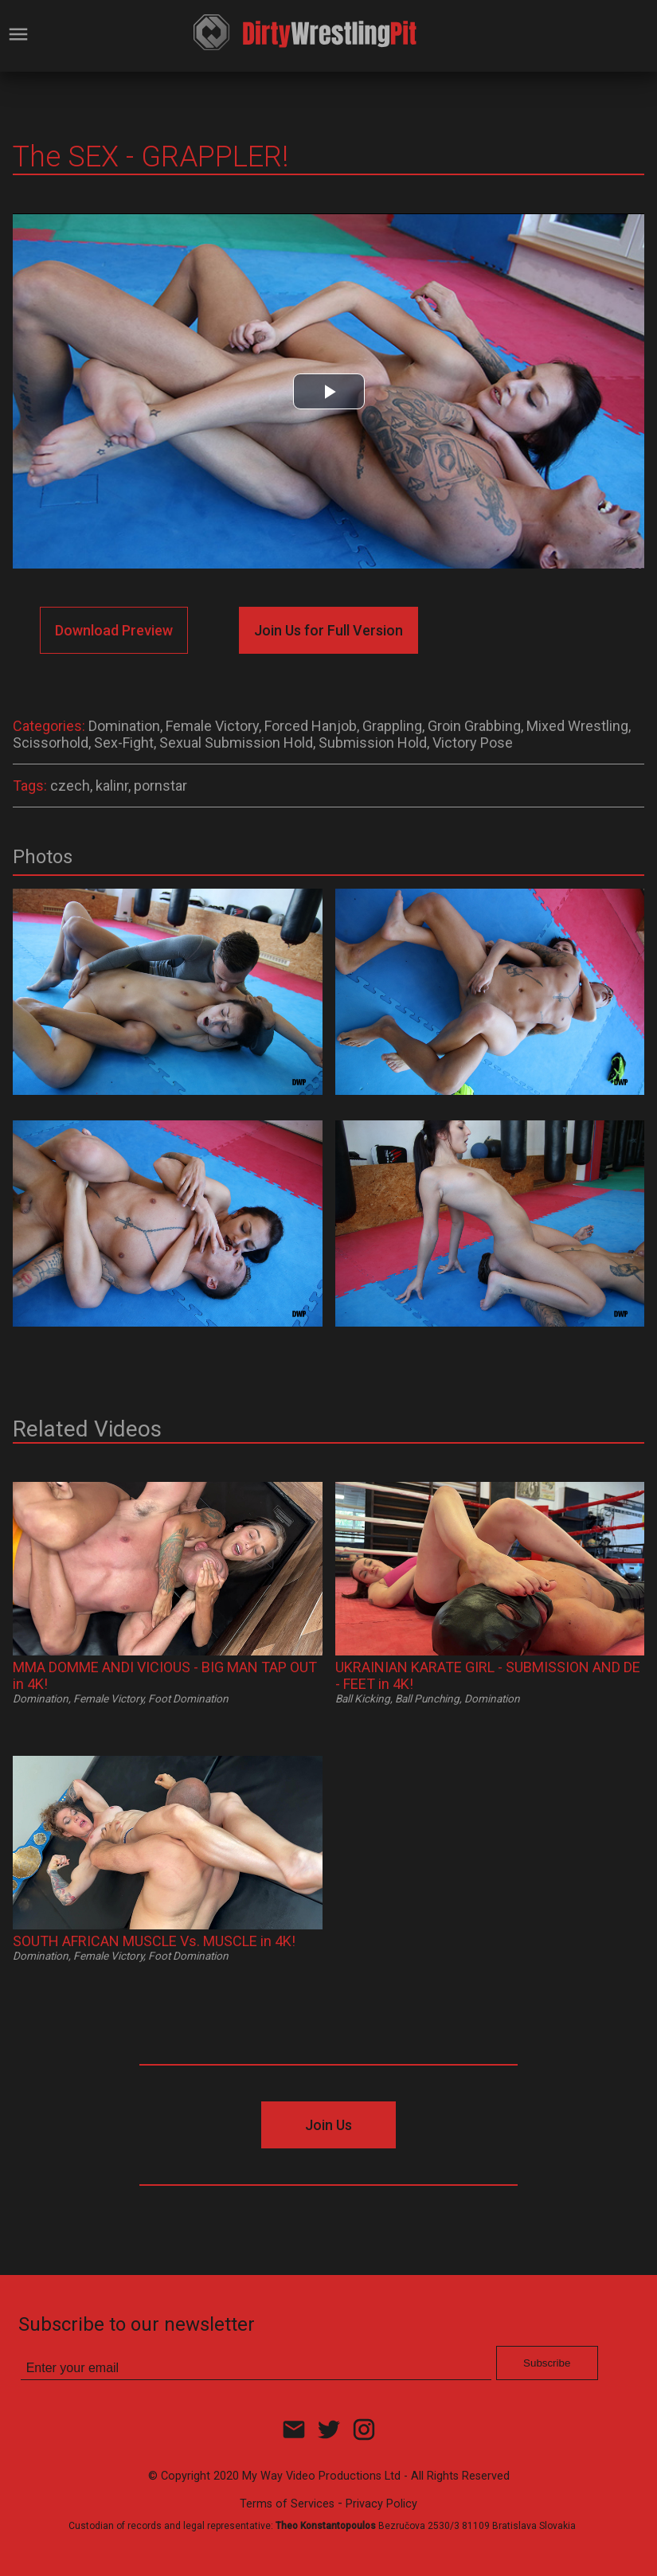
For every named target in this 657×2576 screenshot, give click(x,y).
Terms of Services (287, 2504)
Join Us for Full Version (328, 630)
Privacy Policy (381, 2504)
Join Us (328, 2125)
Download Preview (114, 630)
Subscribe (546, 2363)
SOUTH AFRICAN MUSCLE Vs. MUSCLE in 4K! (154, 1941)
